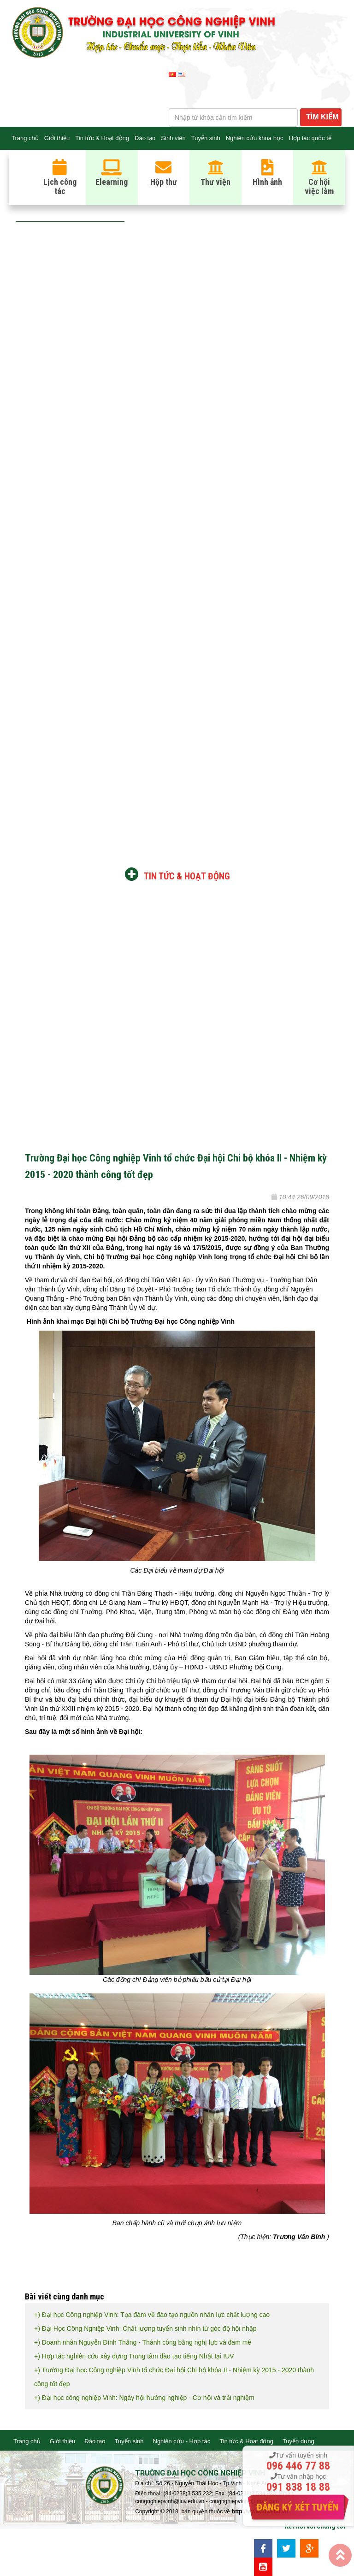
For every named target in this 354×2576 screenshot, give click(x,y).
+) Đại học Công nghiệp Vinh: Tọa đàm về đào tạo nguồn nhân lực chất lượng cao (152, 2314)
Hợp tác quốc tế (310, 138)
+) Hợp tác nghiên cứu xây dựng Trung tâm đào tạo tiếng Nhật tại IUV (134, 2356)
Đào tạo (145, 138)
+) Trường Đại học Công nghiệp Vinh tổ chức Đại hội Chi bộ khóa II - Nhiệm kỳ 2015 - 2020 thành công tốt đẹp (174, 2376)
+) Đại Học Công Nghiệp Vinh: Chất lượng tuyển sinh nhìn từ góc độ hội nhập (145, 2328)
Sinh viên (173, 138)
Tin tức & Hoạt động (102, 138)
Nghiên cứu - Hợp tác (182, 2441)
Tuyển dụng (298, 2441)
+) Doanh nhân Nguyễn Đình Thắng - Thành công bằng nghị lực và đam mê (142, 2342)
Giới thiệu (57, 138)
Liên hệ (21, 161)
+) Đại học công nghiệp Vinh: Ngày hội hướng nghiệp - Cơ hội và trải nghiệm (144, 2397)
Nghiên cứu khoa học (254, 138)
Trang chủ (25, 138)
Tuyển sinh (205, 138)
